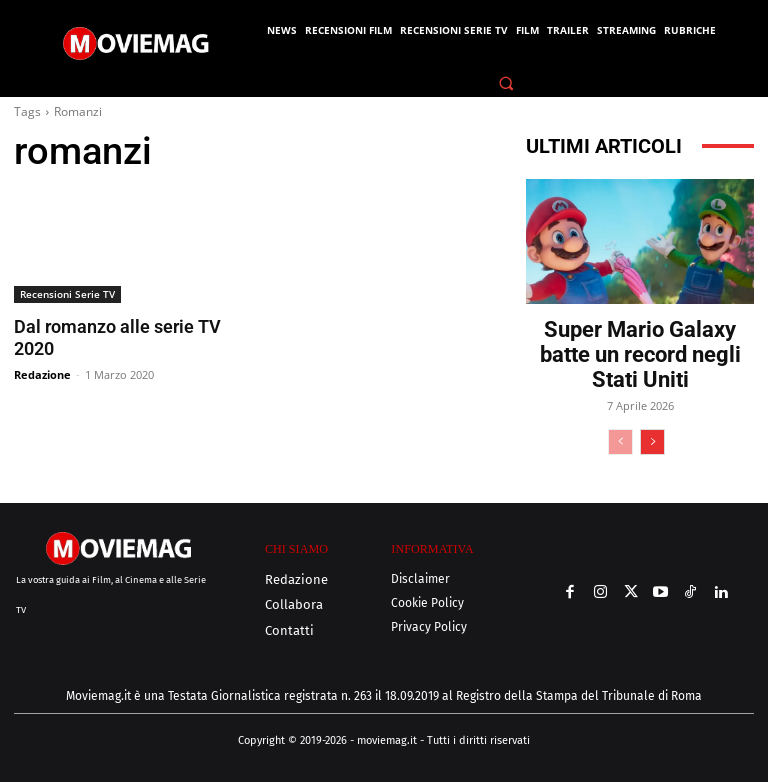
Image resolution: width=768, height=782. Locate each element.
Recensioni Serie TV (67, 294)
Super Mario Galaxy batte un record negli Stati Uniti (640, 354)
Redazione (42, 373)
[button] (507, 83)
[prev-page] (620, 442)
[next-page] (652, 442)
